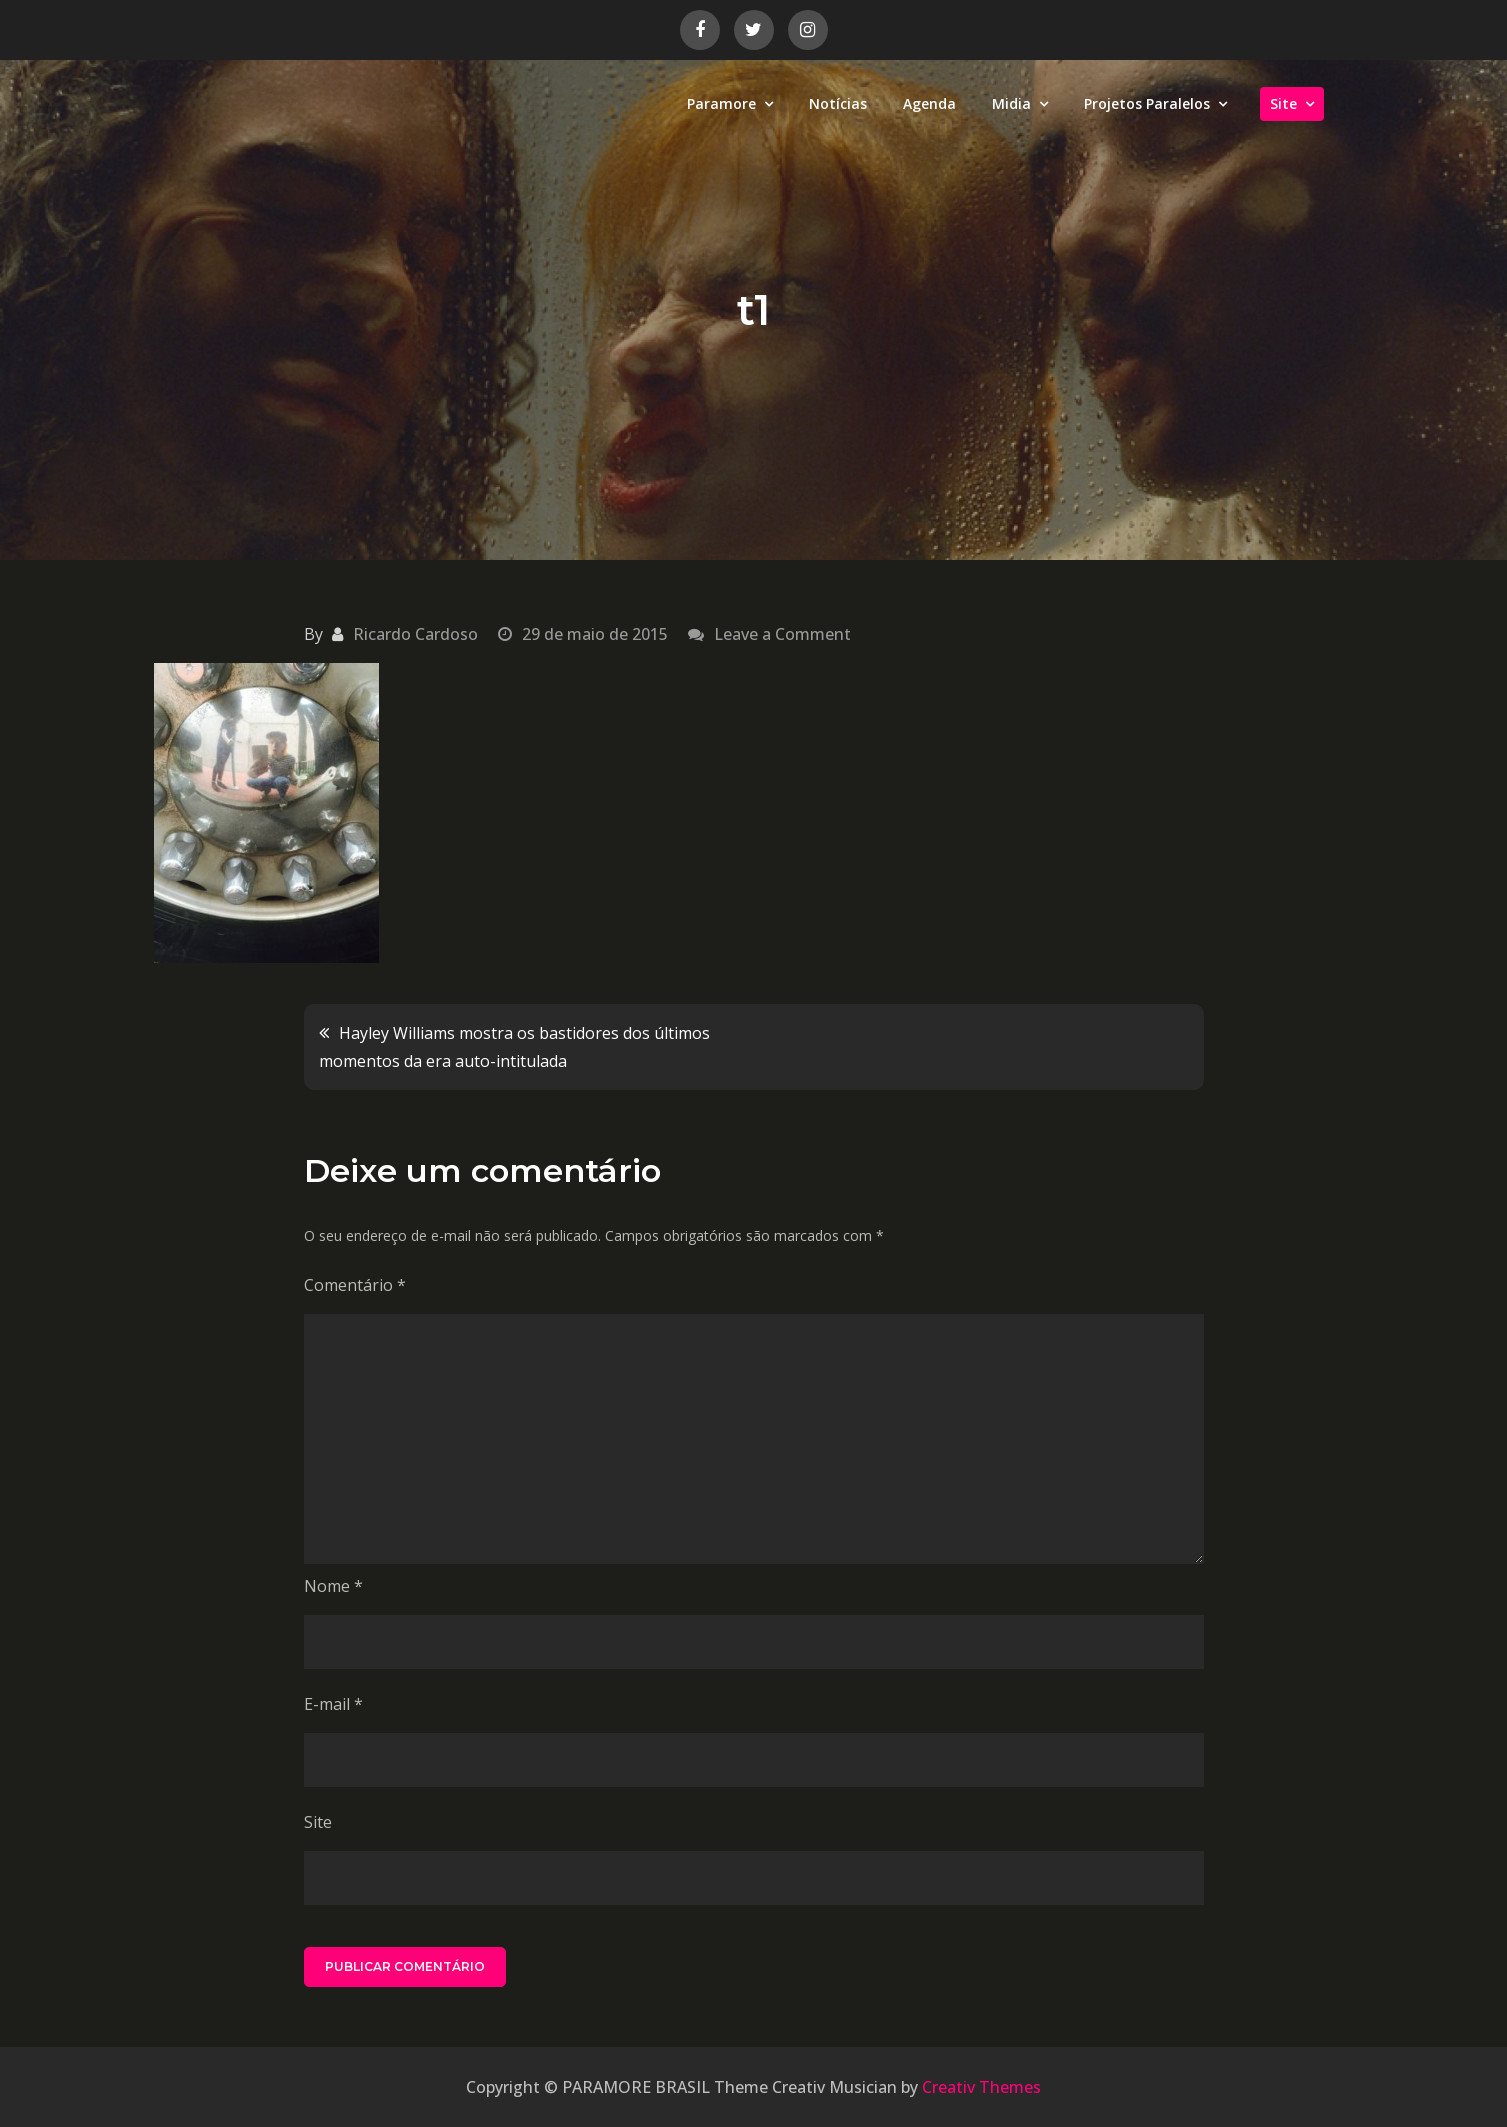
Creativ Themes (981, 2087)
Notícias (838, 103)
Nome (333, 1586)
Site (1283, 103)
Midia (1011, 103)
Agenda (929, 103)
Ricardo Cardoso (415, 634)
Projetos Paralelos (1147, 103)
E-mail (333, 1704)
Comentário (355, 1285)
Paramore (721, 103)
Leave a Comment (782, 634)
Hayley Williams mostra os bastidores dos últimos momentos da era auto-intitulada (514, 1047)
